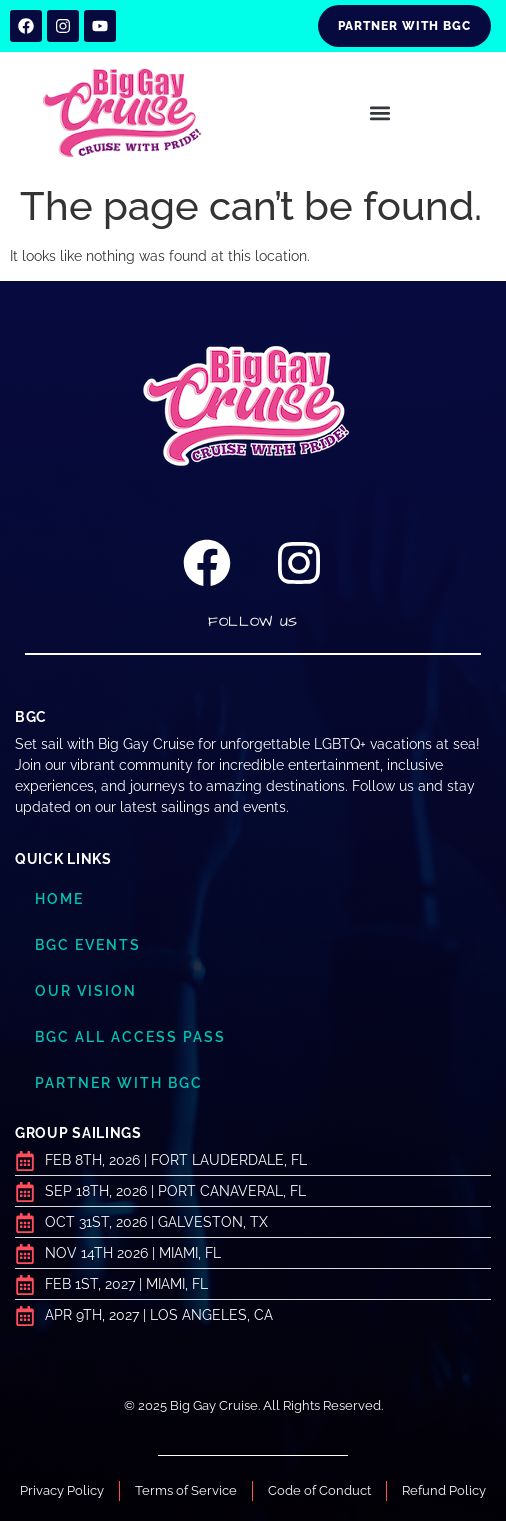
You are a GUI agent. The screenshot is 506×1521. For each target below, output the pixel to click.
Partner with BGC (119, 1083)
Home (59, 899)
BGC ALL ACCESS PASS (130, 1037)
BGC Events (88, 945)
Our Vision (86, 991)
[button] (379, 113)
